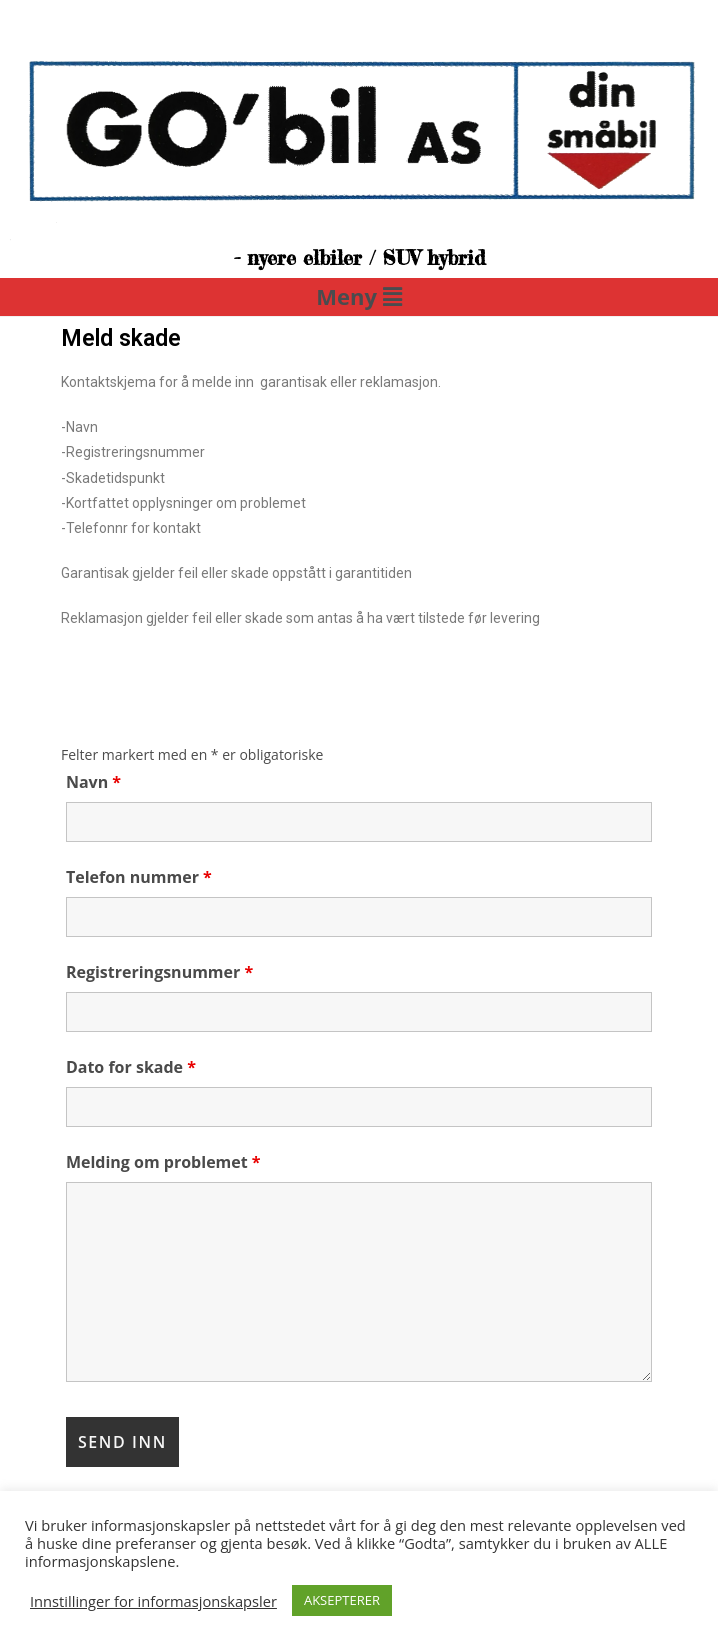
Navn (93, 782)
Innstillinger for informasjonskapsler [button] (153, 1601)
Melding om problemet (163, 1162)
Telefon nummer (139, 877)
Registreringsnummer (159, 972)
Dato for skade (131, 1067)
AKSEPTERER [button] (342, 1600)
